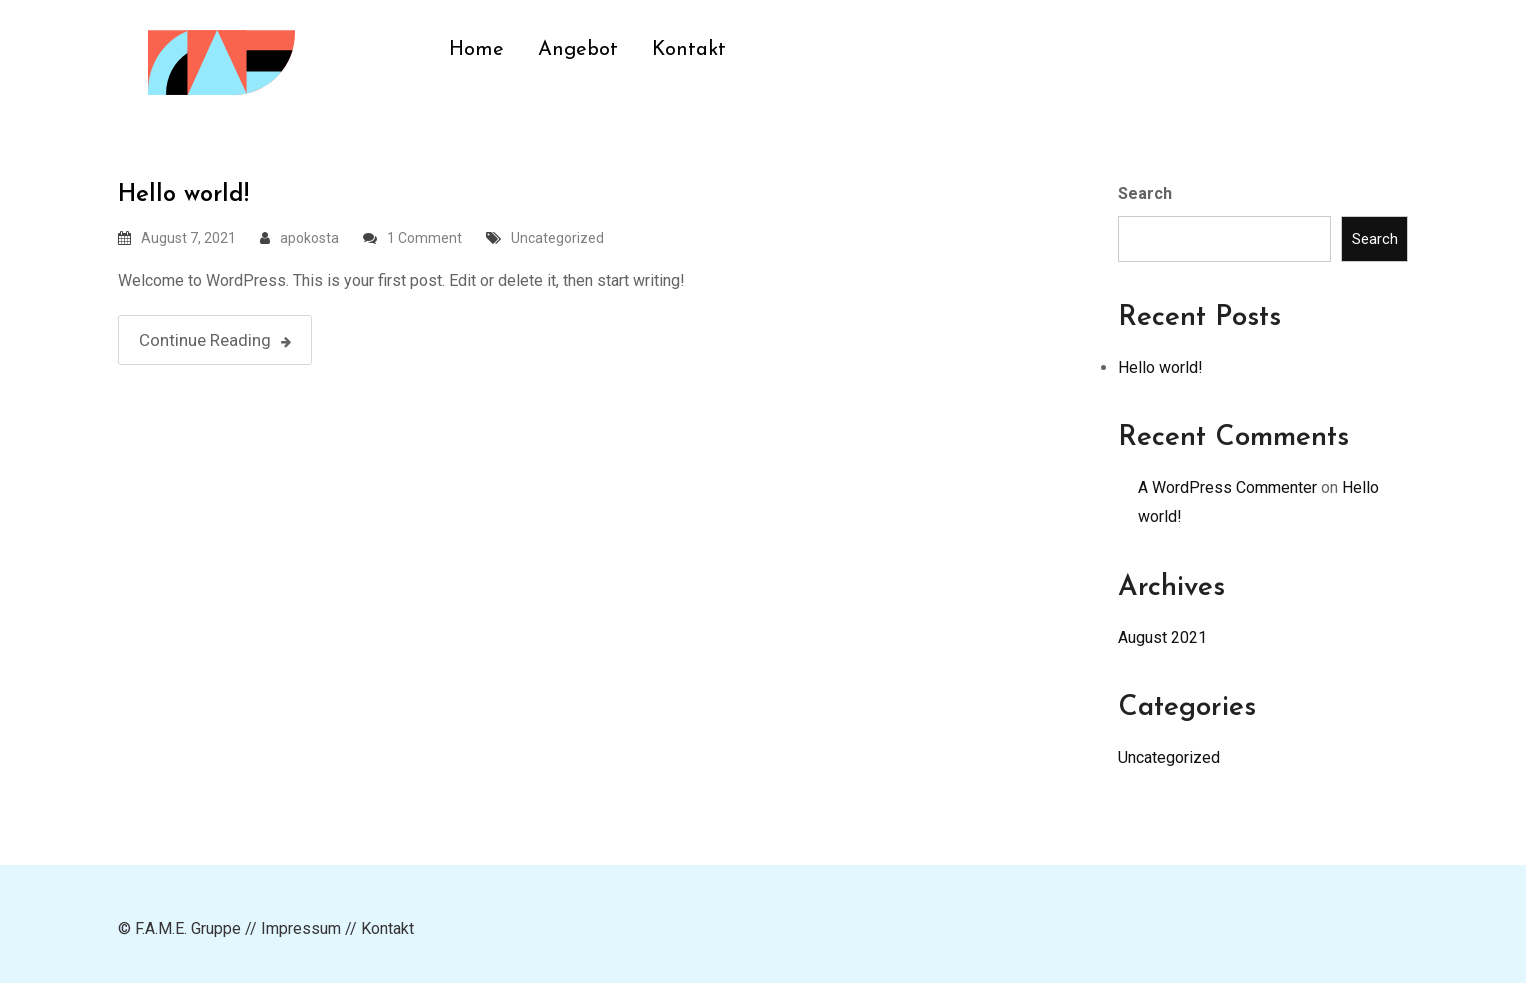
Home (476, 50)
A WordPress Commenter (1227, 487)
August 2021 (1162, 637)
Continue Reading (215, 340)
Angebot (578, 50)
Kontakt (689, 50)
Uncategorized (557, 238)
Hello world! (183, 195)
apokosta (309, 238)
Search (1145, 193)
